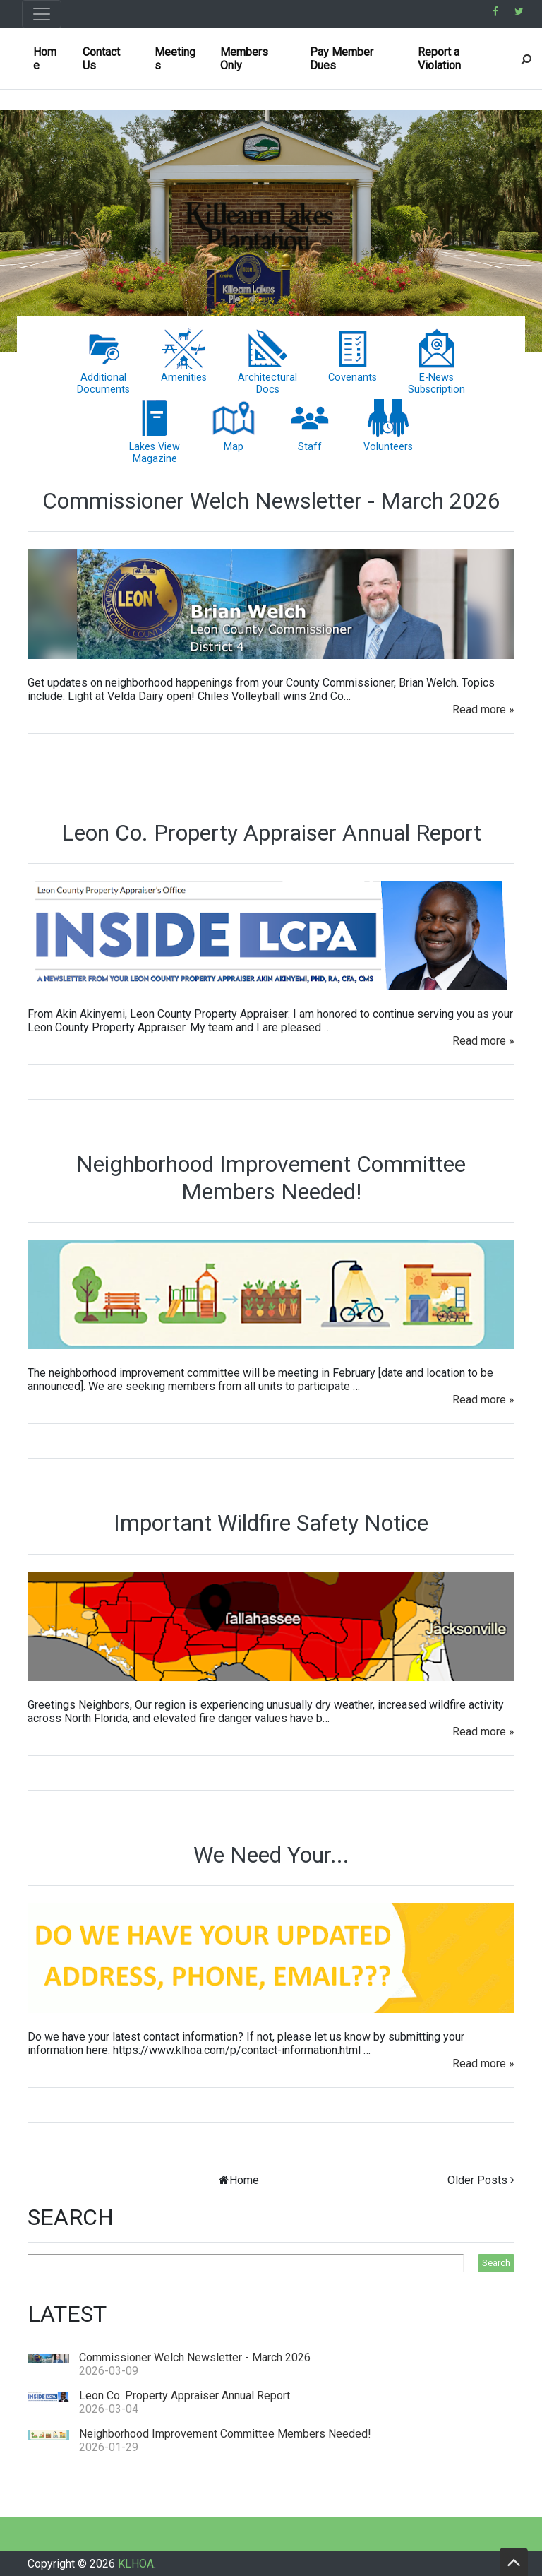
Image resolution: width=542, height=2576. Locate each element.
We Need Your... (271, 1854)
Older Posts (477, 2180)
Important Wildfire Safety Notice (271, 1522)
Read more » (483, 709)
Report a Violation (439, 58)
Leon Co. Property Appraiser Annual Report (271, 832)
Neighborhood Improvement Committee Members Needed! (271, 1177)
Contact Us (101, 58)
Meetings (175, 58)
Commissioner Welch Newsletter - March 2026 (271, 500)
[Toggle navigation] (41, 14)
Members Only (244, 58)
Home (44, 58)
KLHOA (136, 2563)
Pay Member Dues (341, 58)
